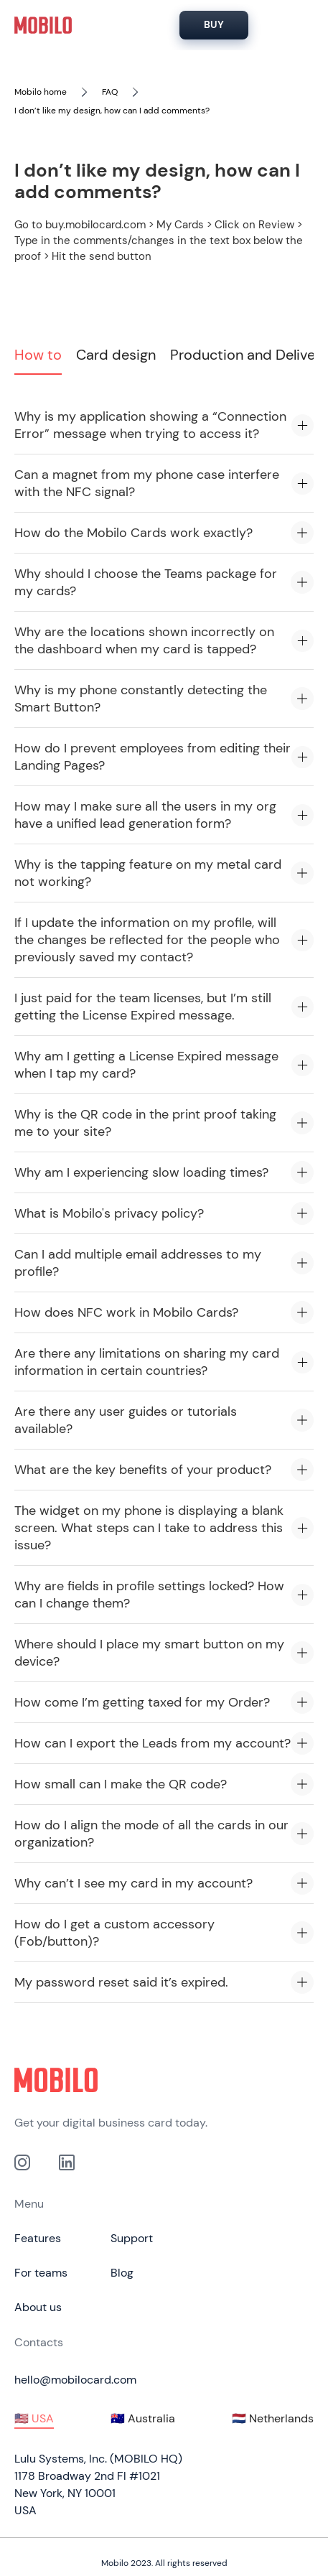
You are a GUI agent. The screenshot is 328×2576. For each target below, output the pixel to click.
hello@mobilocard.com (75, 2379)
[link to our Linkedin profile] (67, 2162)
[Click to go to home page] (164, 2080)
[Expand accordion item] (302, 425)
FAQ (110, 92)
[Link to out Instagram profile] (22, 2162)
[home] (43, 25)
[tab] (38, 359)
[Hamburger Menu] (296, 25)
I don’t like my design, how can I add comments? (112, 110)
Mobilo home (40, 92)
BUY (214, 24)
